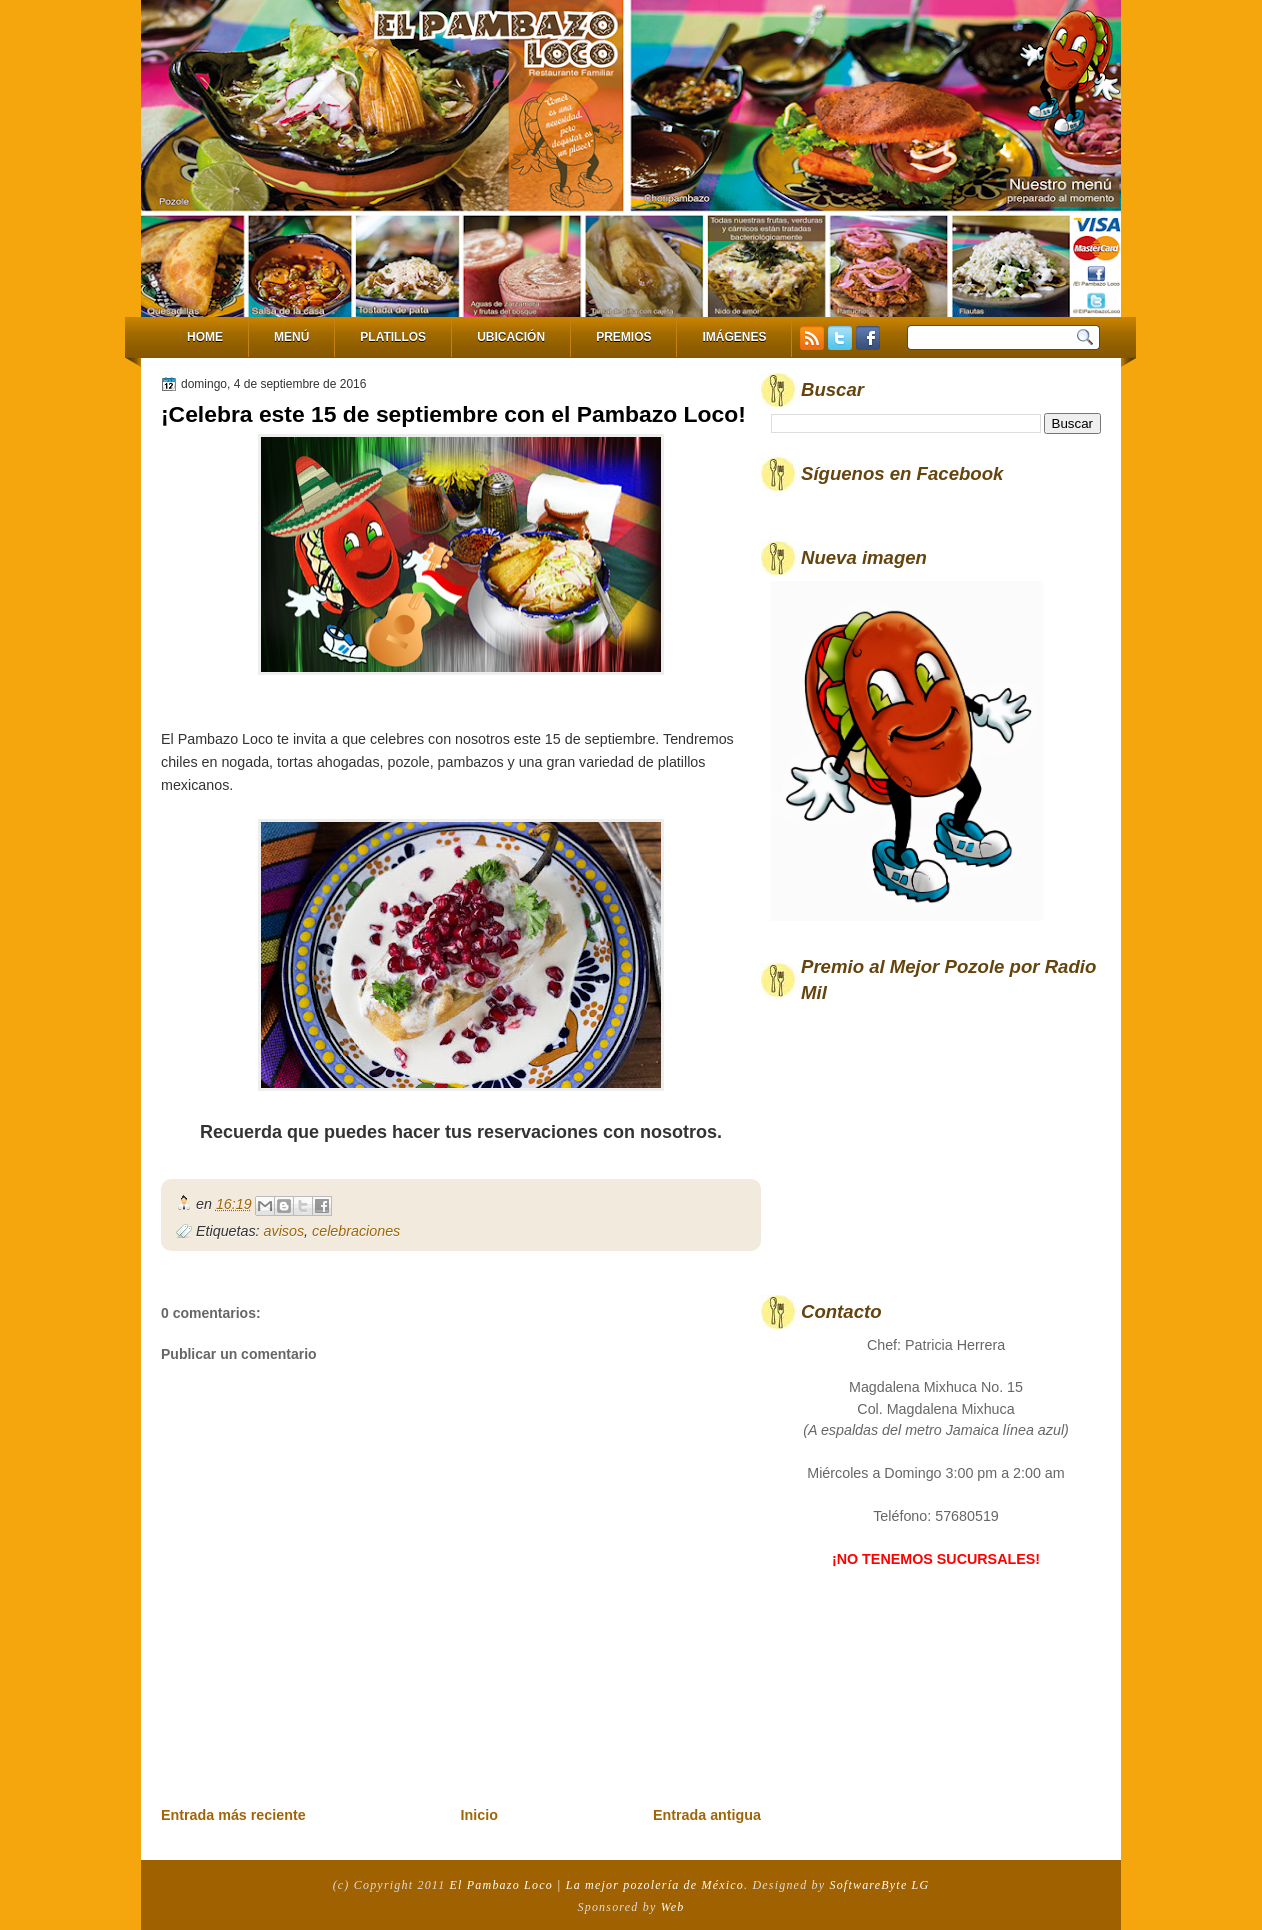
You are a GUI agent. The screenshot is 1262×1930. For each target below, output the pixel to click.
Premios (623, 337)
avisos (284, 1231)
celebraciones (356, 1231)
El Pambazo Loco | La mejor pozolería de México (597, 1885)
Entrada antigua (707, 1815)
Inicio (479, 1815)
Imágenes (734, 337)
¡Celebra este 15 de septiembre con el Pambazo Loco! (453, 414)
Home (205, 337)
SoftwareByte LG (879, 1885)
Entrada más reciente (233, 1815)
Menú (291, 337)
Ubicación (511, 337)
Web (673, 1907)
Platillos (393, 337)
